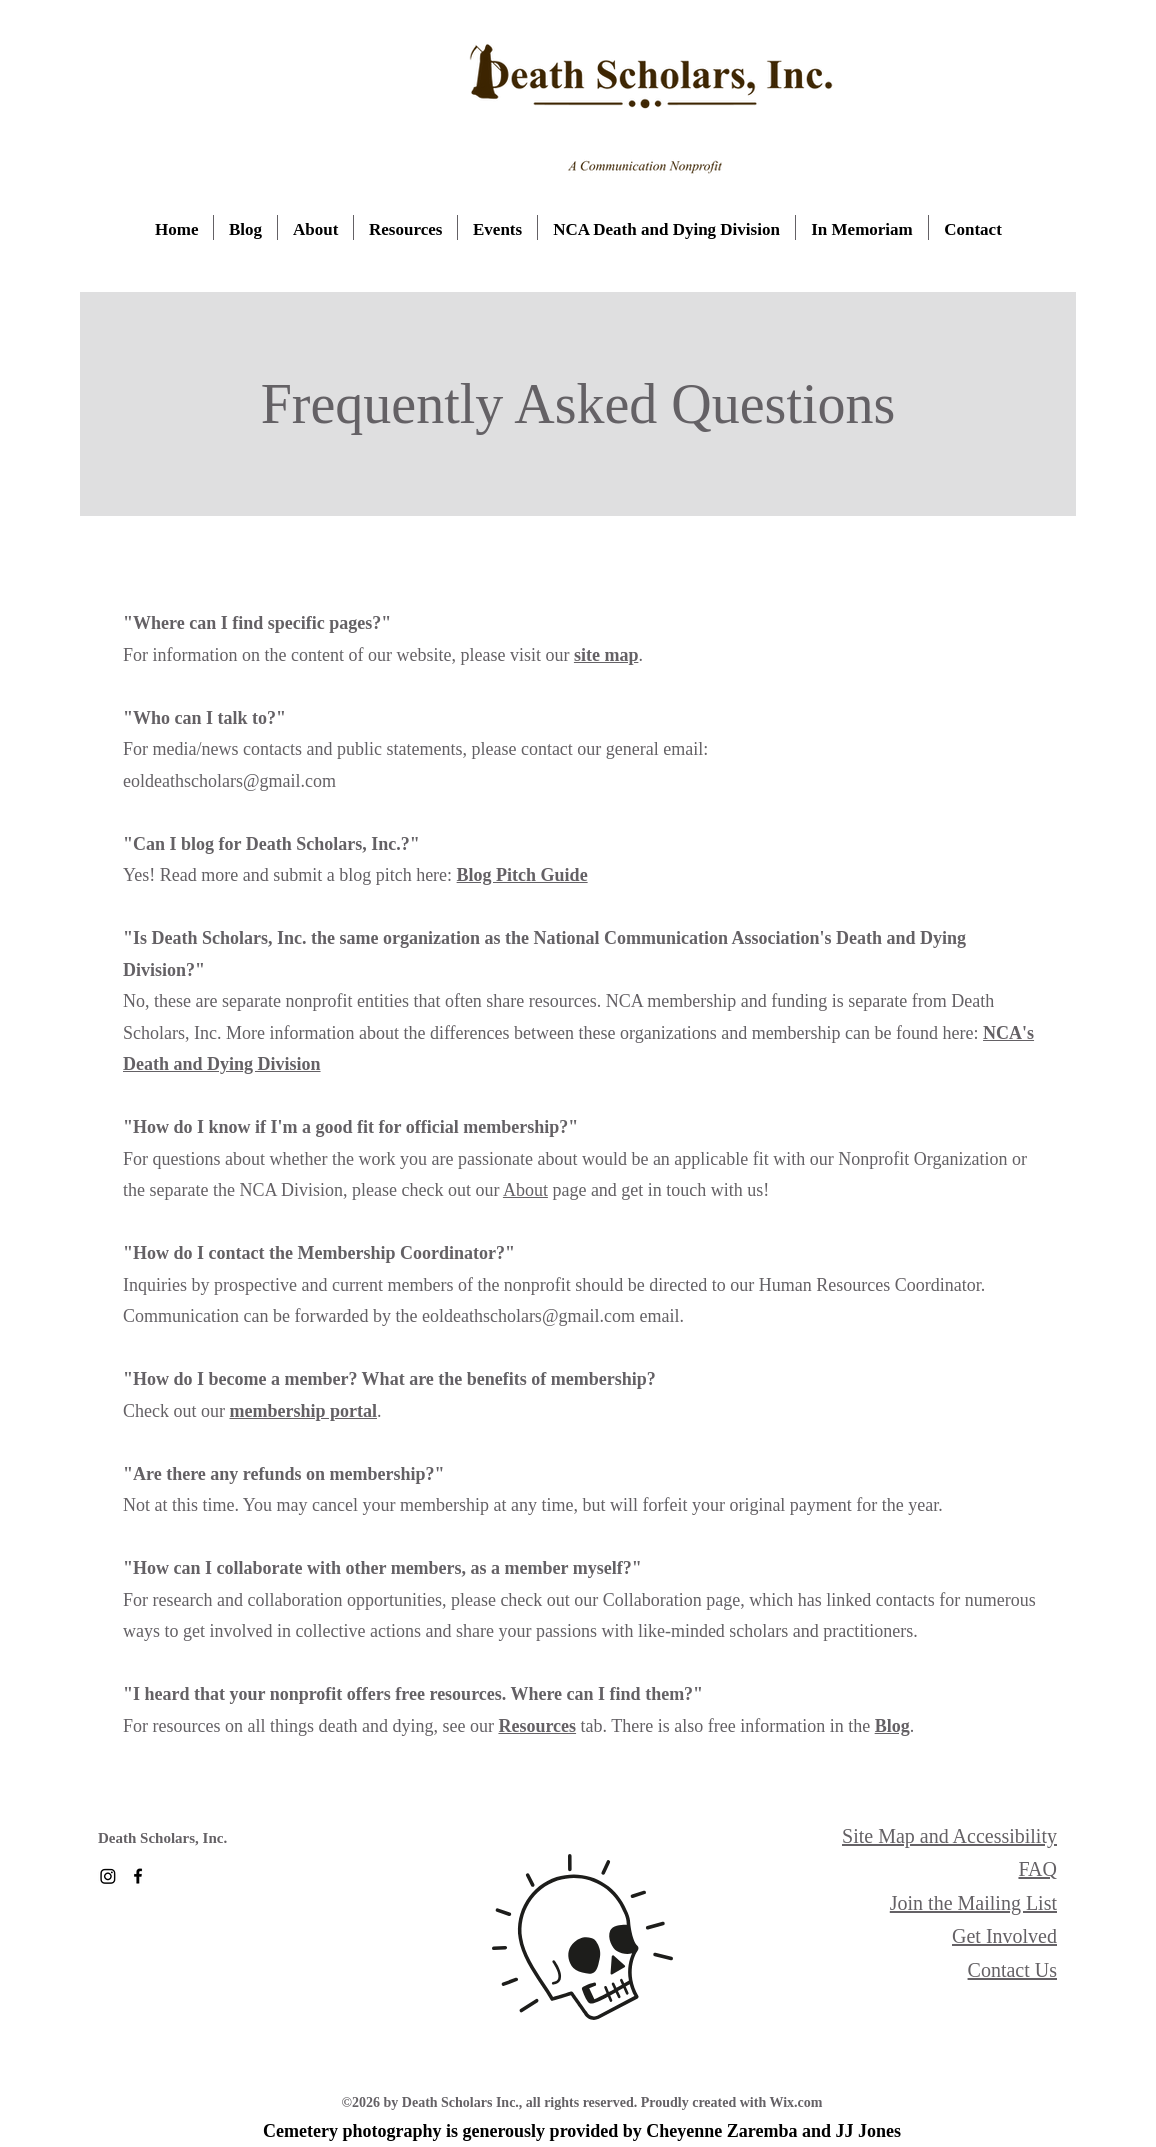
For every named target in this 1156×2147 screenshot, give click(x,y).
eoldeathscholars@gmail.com (528, 1316)
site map (606, 655)
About (525, 1190)
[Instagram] (108, 1876)
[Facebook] (138, 1876)
